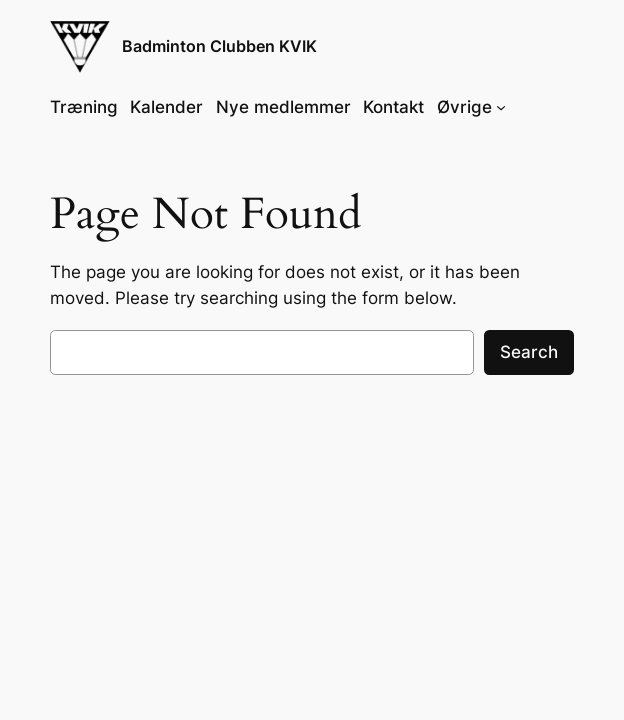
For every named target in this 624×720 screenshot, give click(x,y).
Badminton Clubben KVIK (219, 46)
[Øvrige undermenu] (501, 107)
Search (529, 352)
